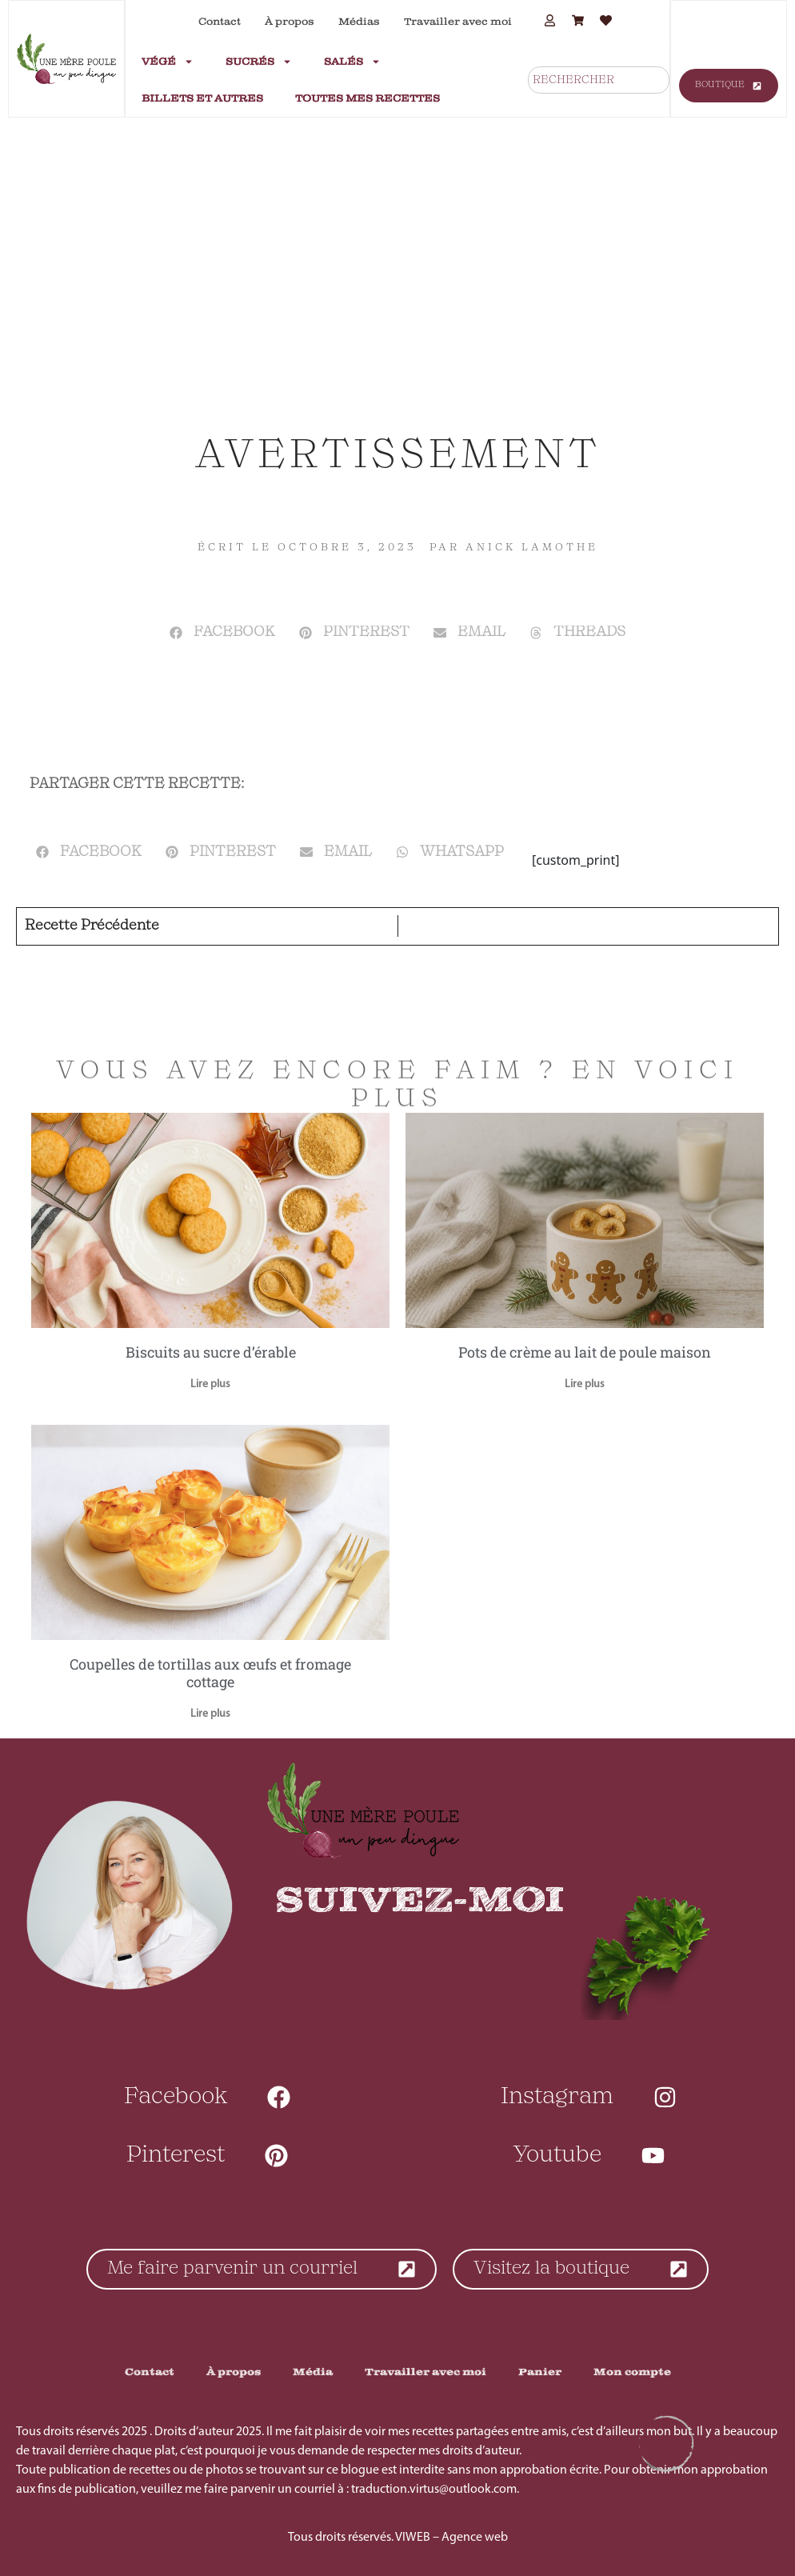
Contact (219, 21)
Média (313, 2372)
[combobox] (598, 80)
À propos (289, 21)
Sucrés (259, 61)
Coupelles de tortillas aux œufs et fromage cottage (210, 1672)
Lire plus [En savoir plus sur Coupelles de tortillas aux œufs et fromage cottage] (210, 1714)
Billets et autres (202, 98)
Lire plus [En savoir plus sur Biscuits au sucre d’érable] (210, 1384)
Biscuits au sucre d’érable (211, 1352)
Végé (168, 61)
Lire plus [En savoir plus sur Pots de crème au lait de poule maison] (585, 1384)
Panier (539, 2372)
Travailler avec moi (458, 21)
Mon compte (632, 2372)
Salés (352, 61)
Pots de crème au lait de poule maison (584, 1352)
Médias (359, 21)
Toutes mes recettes (367, 98)
